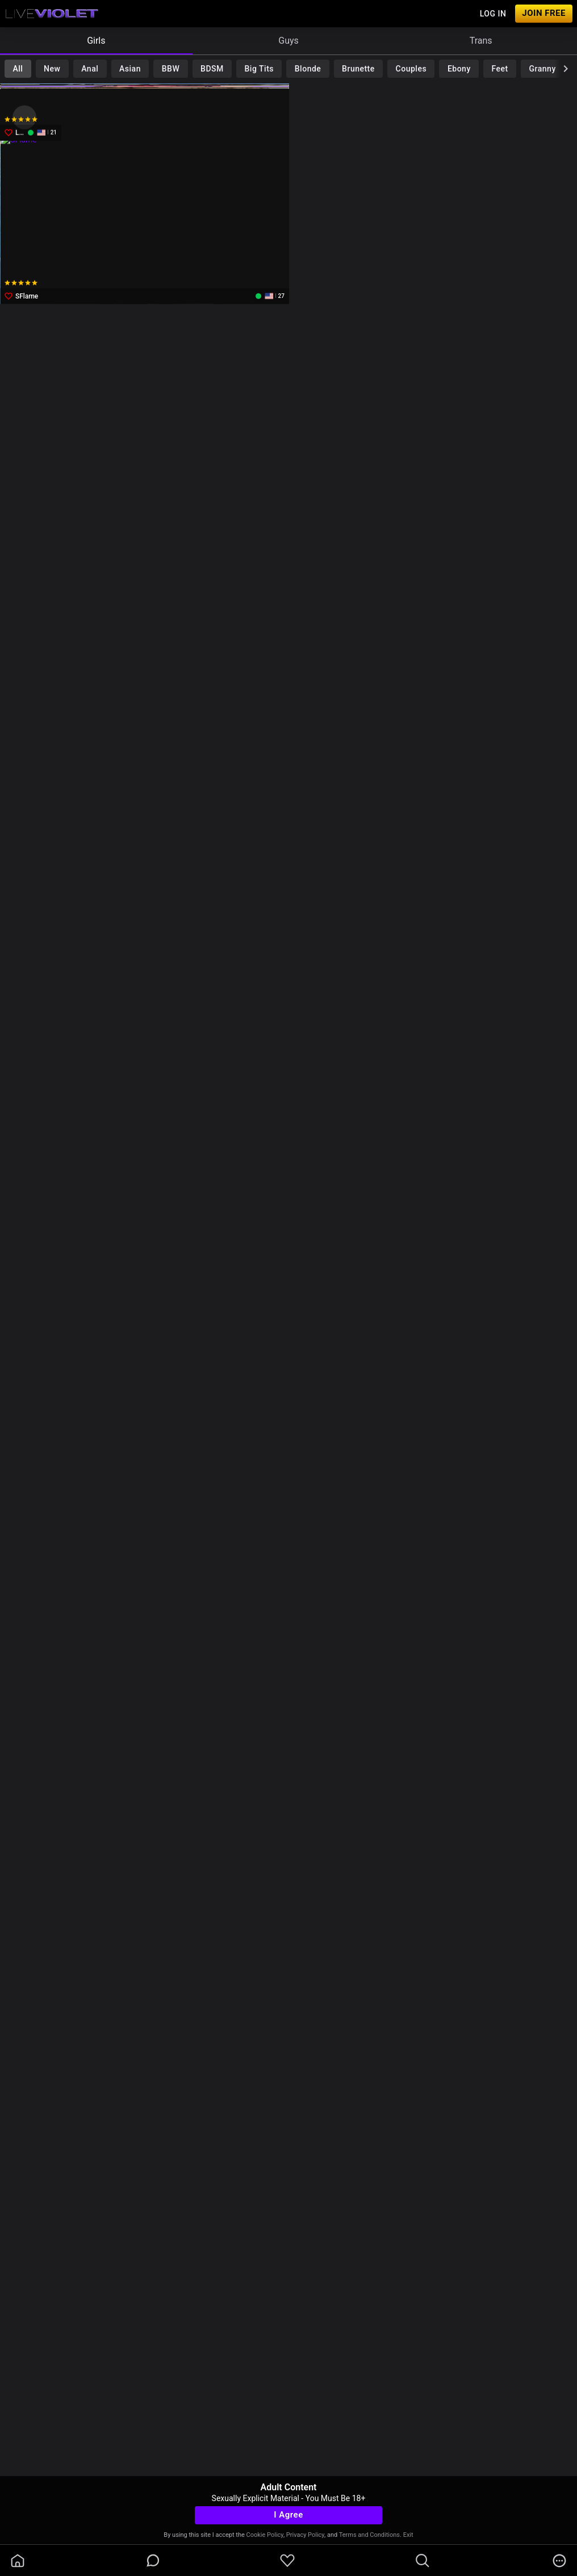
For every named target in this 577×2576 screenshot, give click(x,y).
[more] (559, 2560)
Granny (542, 68)
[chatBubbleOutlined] (153, 2560)
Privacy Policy (305, 2535)
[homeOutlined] (17, 2560)
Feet (500, 68)
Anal (89, 68)
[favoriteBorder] (287, 2560)
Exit (408, 2535)
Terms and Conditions (369, 2535)
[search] (422, 2560)
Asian (130, 68)
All (17, 68)
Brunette (358, 68)
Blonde (308, 68)
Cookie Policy (264, 2535)
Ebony (459, 68)
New (52, 68)
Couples (411, 68)
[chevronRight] (565, 68)
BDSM (212, 68)
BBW (171, 68)
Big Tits (259, 68)
